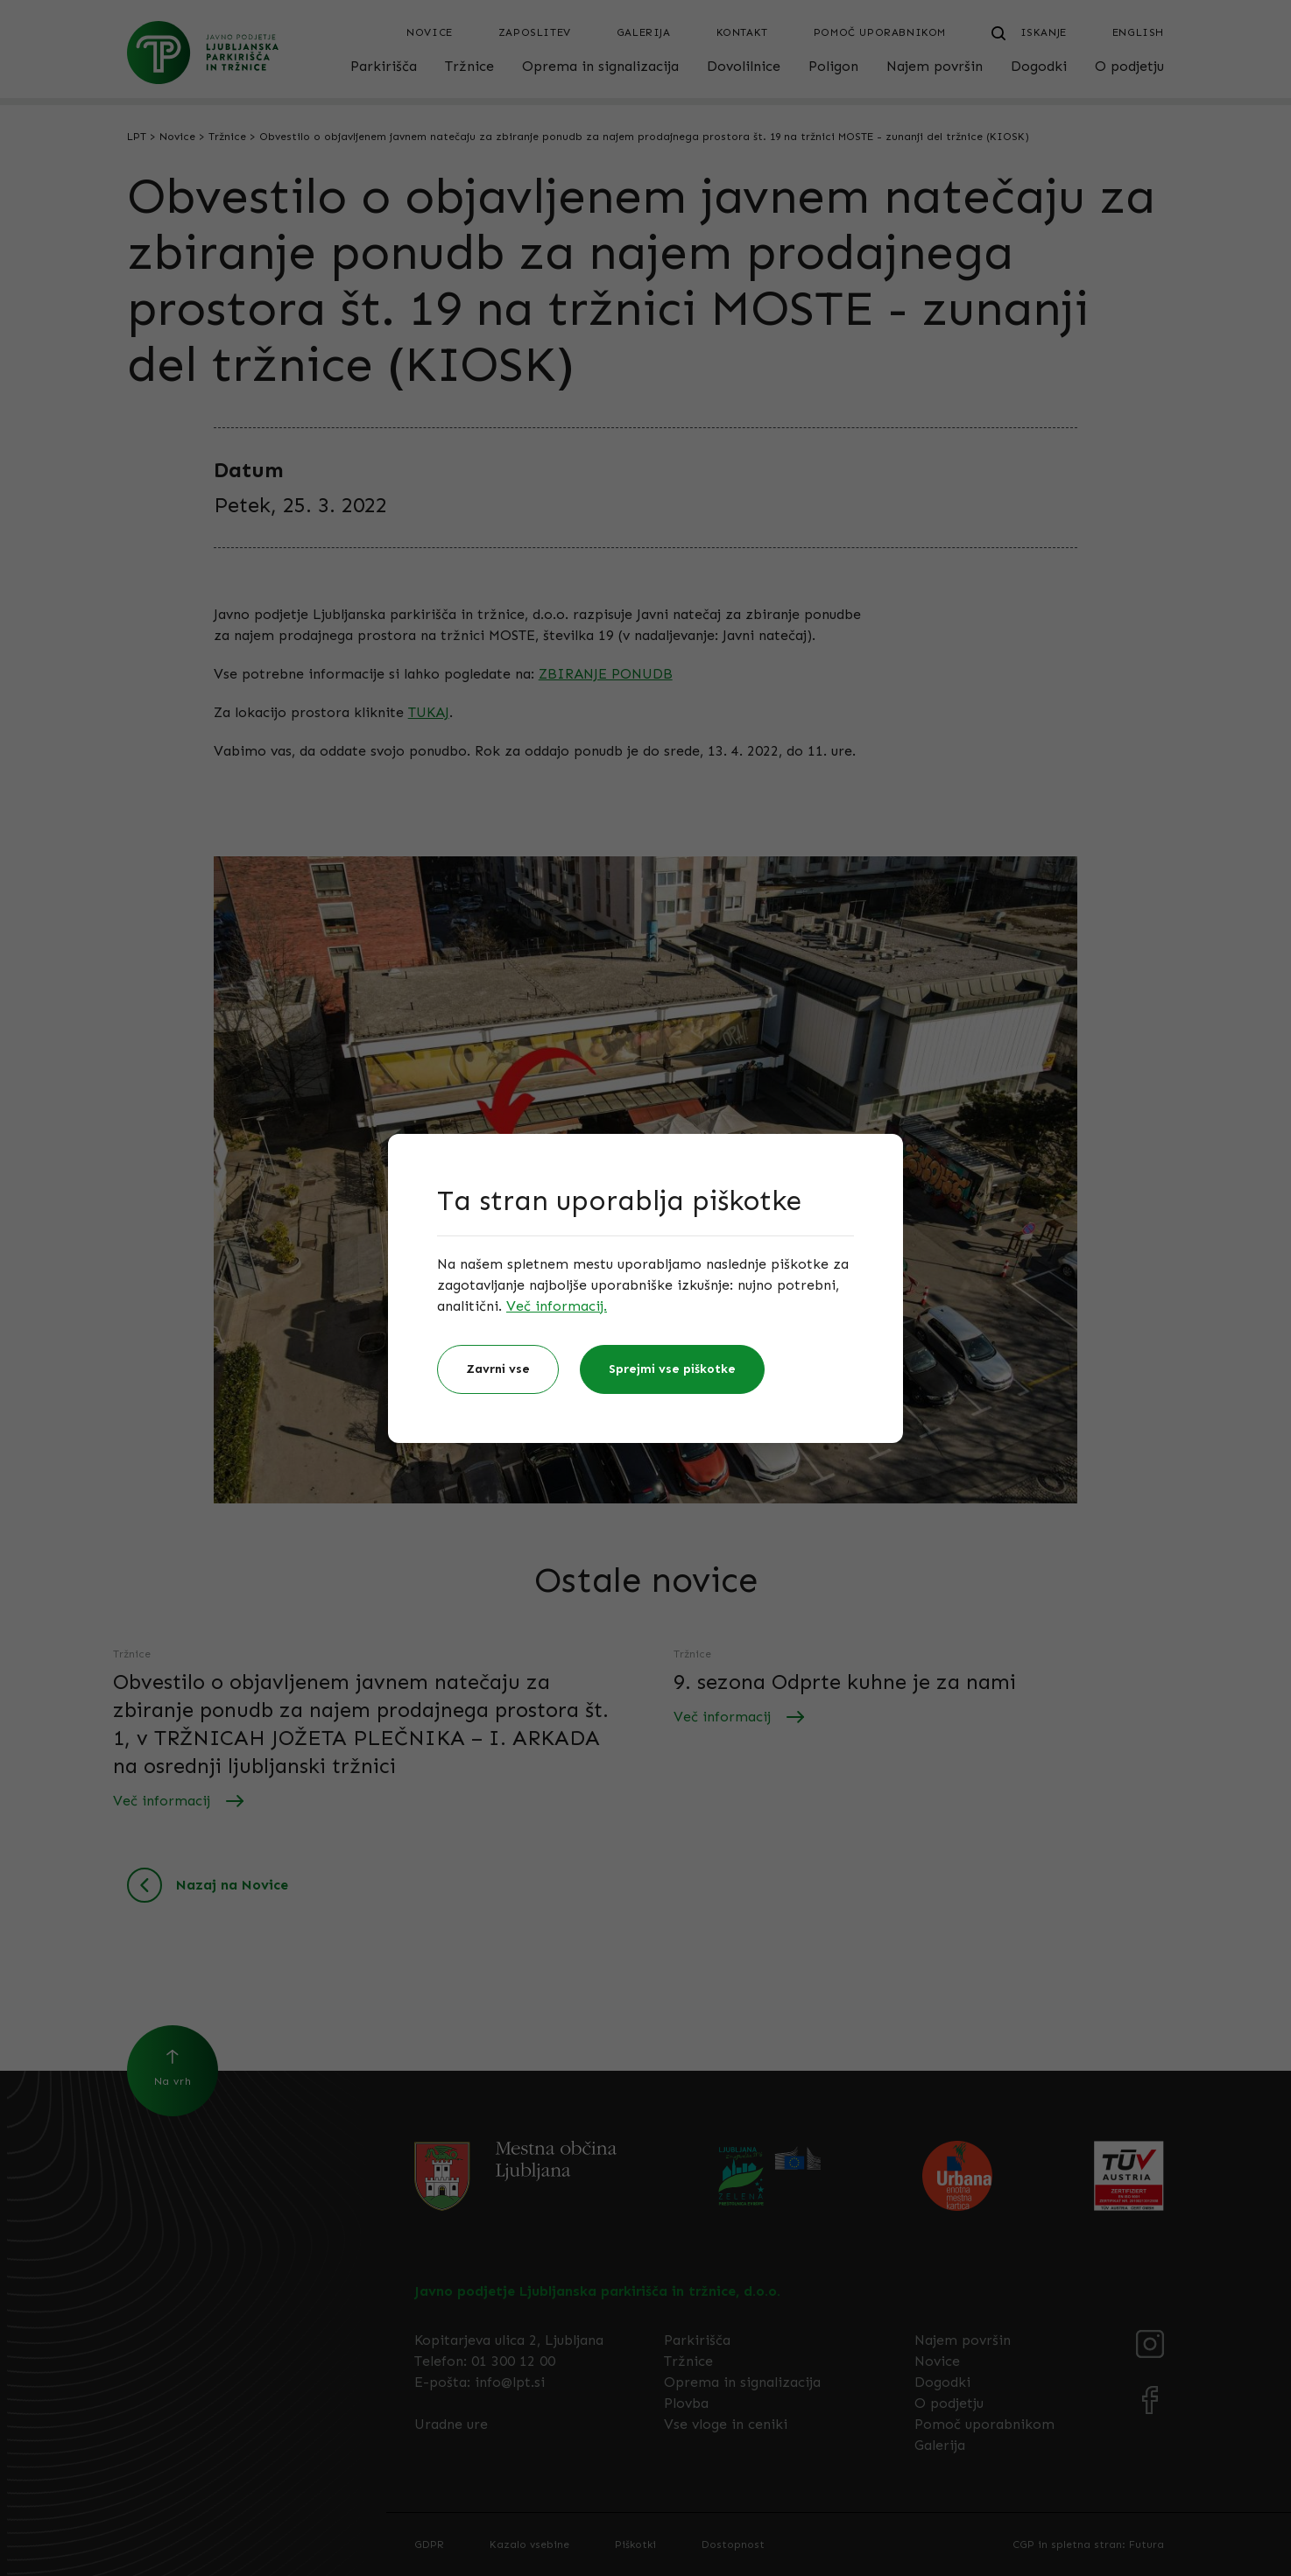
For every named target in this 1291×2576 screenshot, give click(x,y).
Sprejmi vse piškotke (672, 1369)
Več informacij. (556, 1306)
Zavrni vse (498, 1369)
